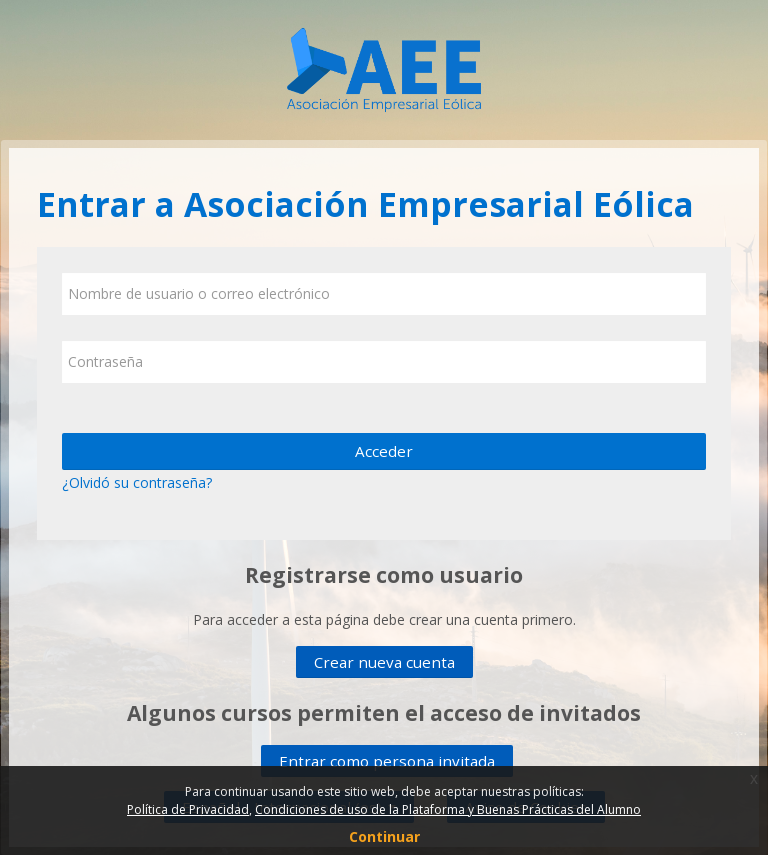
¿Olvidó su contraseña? (137, 482)
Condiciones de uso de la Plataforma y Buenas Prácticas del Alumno (448, 809)
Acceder (384, 451)
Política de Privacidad (188, 809)
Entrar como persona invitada (387, 761)
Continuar (384, 836)
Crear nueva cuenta (384, 662)
